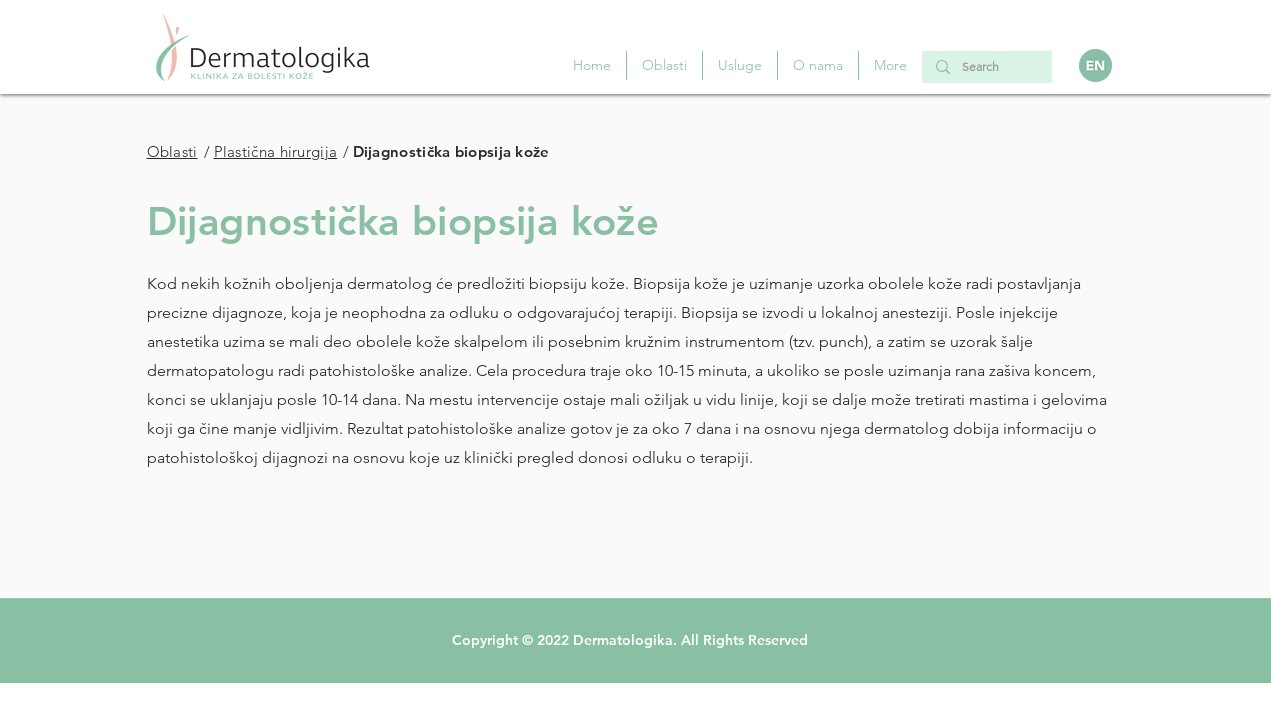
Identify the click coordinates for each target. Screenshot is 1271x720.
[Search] (986, 67)
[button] (740, 65)
